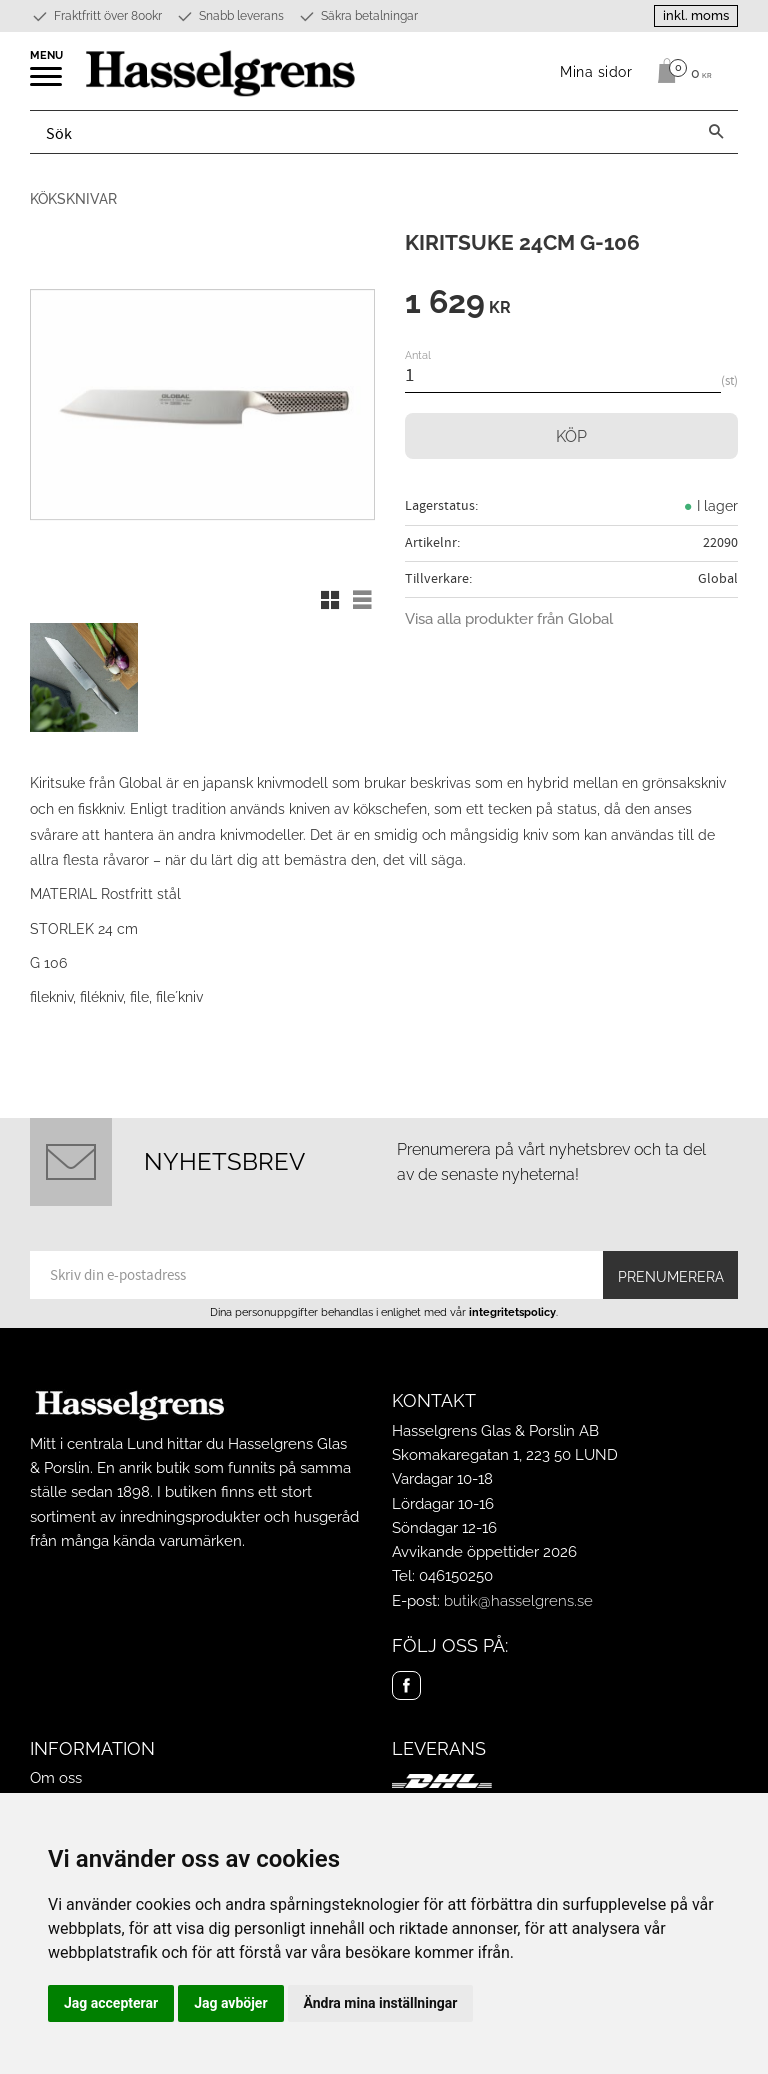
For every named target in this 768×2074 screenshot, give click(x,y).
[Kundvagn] (679, 71)
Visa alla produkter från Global (509, 619)
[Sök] (716, 132)
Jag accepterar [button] (111, 2003)
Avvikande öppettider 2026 (484, 1552)
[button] (47, 83)
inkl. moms (696, 15)
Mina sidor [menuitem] (596, 71)
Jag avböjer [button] (230, 2003)
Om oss (56, 1778)
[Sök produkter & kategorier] (362, 132)
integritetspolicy (512, 1312)
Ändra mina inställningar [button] (381, 2003)
